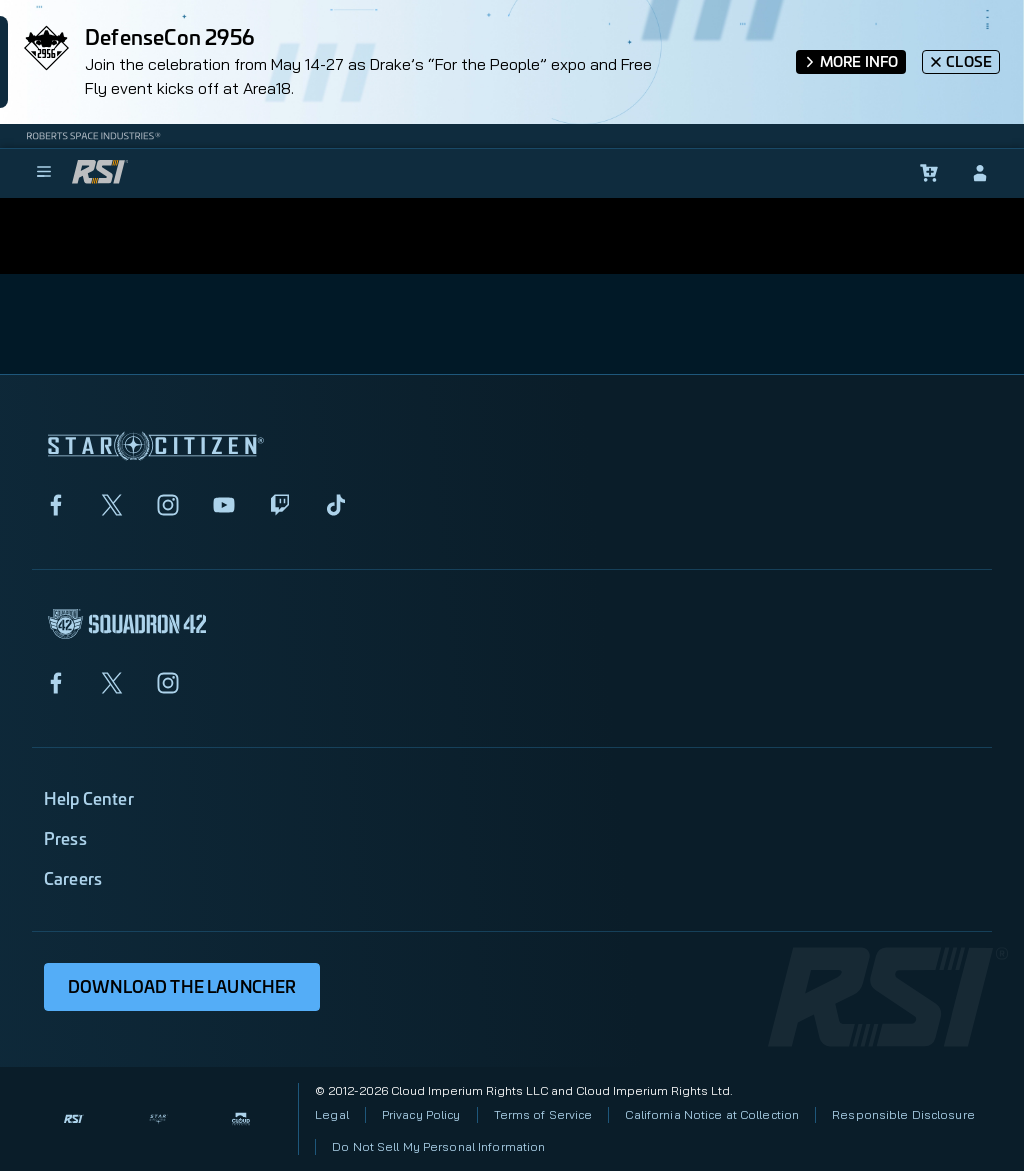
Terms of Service (543, 1114)
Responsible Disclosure (903, 1114)
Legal (332, 1114)
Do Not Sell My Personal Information (438, 1146)
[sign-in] (980, 173)
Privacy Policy (421, 1114)
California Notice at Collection (712, 1114)
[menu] (44, 173)
